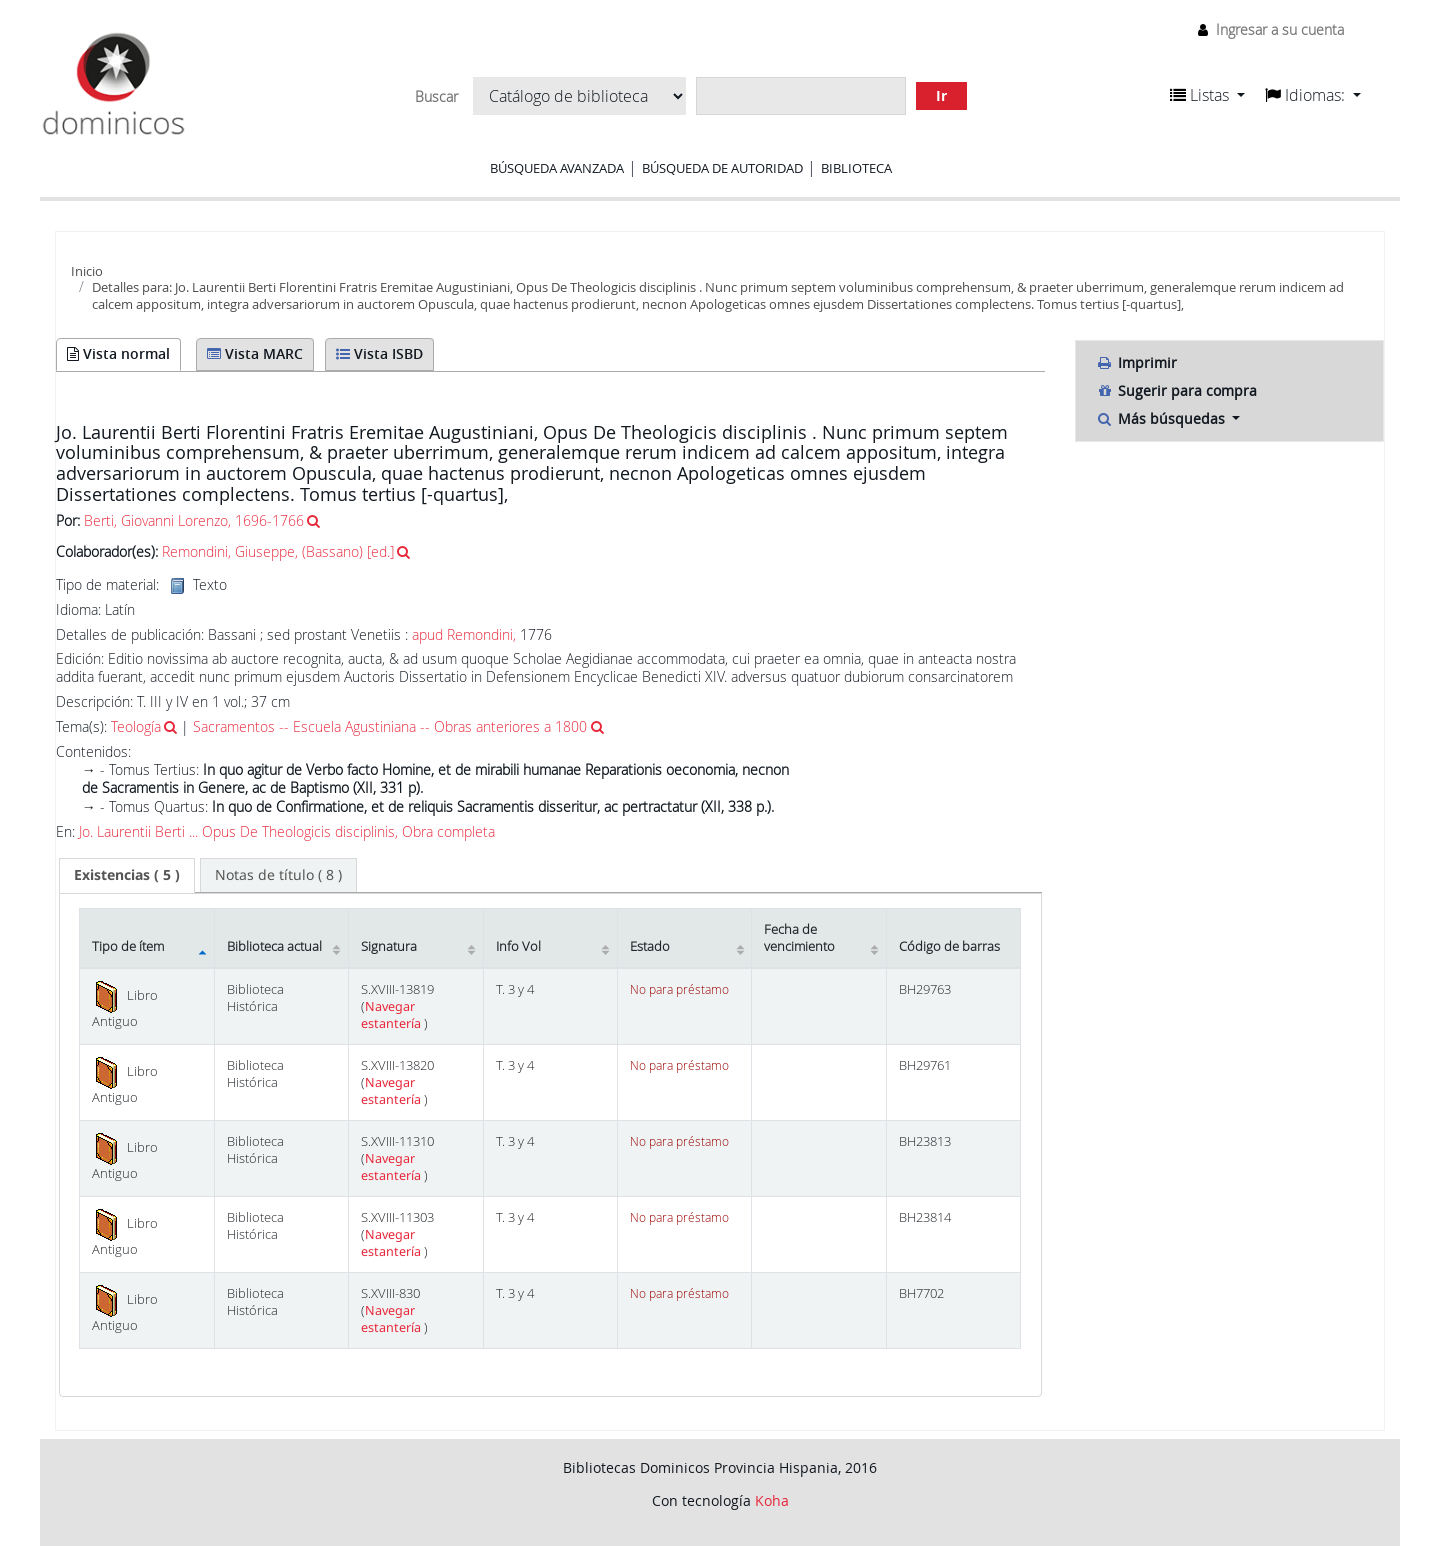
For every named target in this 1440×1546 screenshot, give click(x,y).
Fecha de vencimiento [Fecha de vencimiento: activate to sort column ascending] (799, 938)
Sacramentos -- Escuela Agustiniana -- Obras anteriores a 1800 (390, 726)
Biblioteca (856, 168)
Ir (941, 95)
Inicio (87, 271)
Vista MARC (255, 353)
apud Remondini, (464, 634)
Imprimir (1136, 362)
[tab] (127, 875)
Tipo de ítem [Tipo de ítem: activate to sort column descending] (128, 946)
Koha (772, 1500)
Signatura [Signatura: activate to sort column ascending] (389, 946)
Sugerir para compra (1176, 390)
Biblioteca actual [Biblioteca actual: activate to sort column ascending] (274, 946)
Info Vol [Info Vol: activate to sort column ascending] (518, 946)
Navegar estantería (392, 1015)
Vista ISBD (379, 353)
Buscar (436, 97)
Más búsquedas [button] (1162, 418)
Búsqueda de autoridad (722, 168)
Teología (136, 726)
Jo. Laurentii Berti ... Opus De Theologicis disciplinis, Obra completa (287, 832)
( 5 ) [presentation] (127, 874)
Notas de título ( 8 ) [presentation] (278, 874)
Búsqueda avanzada (557, 168)
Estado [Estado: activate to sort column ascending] (650, 946)
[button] (1207, 95)
